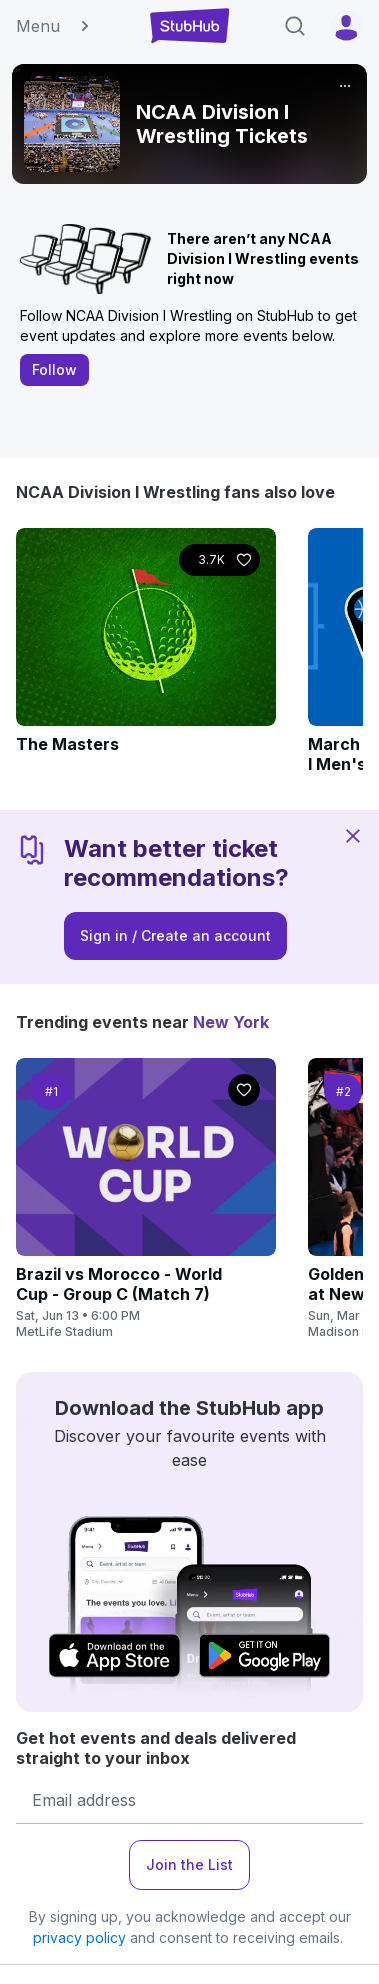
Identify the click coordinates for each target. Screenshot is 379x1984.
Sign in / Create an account (175, 935)
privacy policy (79, 1937)
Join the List (189, 1864)
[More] (345, 86)
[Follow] (219, 560)
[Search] (295, 26)
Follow (54, 369)
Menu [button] (54, 26)
